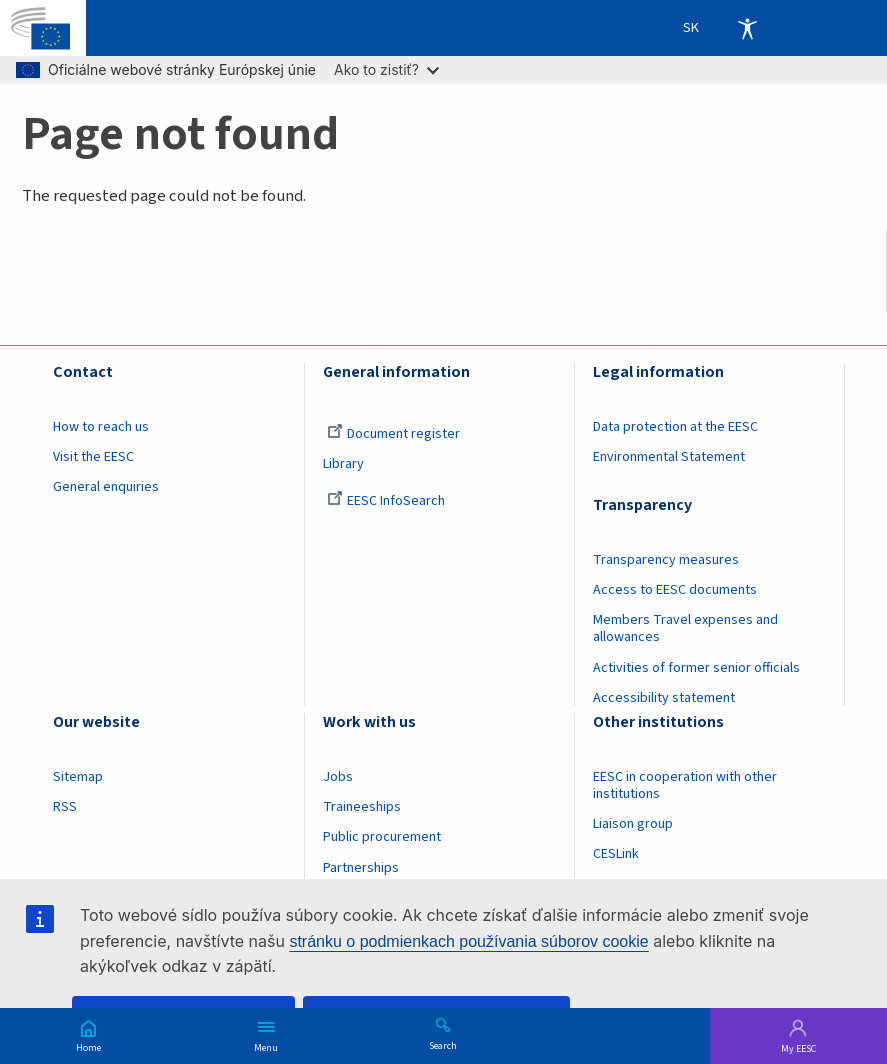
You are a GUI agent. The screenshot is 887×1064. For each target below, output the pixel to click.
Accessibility (747, 28)
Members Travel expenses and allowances (685, 628)
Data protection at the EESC (675, 427)
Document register (393, 434)
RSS (65, 807)
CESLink (616, 854)
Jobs (338, 777)
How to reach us (101, 427)
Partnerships (361, 868)
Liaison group (633, 824)
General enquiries (106, 487)
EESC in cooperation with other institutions (685, 785)
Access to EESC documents (675, 590)
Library (343, 464)
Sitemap (78, 777)
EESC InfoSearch (386, 501)
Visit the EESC (93, 457)
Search (443, 1045)
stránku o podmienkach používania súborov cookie (468, 941)
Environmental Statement (669, 457)
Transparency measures (666, 560)
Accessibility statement (664, 698)
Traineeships (362, 807)
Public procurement (382, 837)
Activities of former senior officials (696, 668)
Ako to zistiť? (386, 69)
